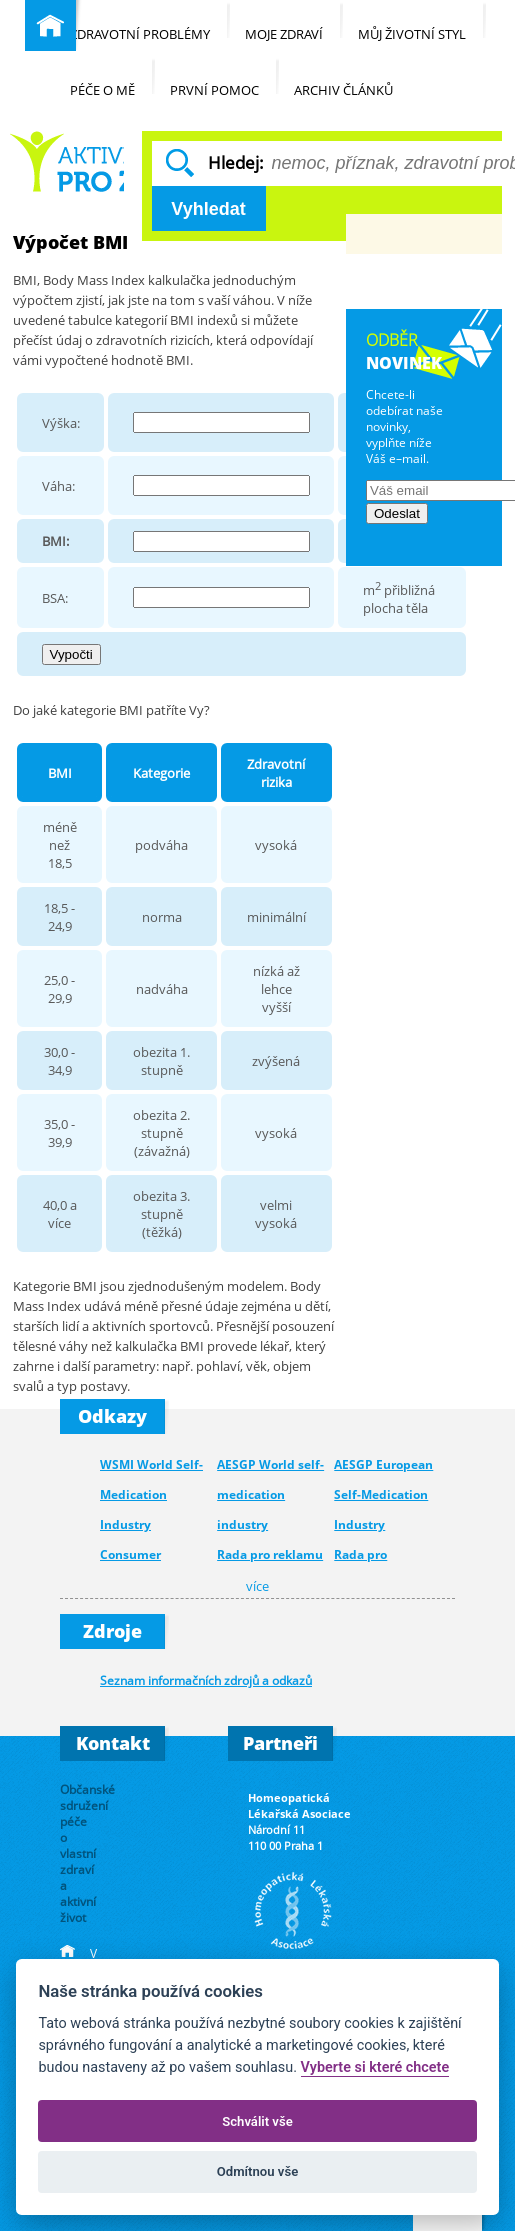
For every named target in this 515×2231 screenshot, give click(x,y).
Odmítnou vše (257, 2171)
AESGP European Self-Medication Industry (383, 1494)
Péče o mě (112, 78)
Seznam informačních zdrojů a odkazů (206, 1680)
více (257, 1586)
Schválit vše (257, 2121)
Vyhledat (208, 209)
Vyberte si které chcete (375, 2067)
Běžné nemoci (66, 161)
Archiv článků (353, 78)
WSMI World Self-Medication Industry (151, 1494)
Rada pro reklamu (270, 1554)
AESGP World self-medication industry (270, 1494)
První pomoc (224, 78)
